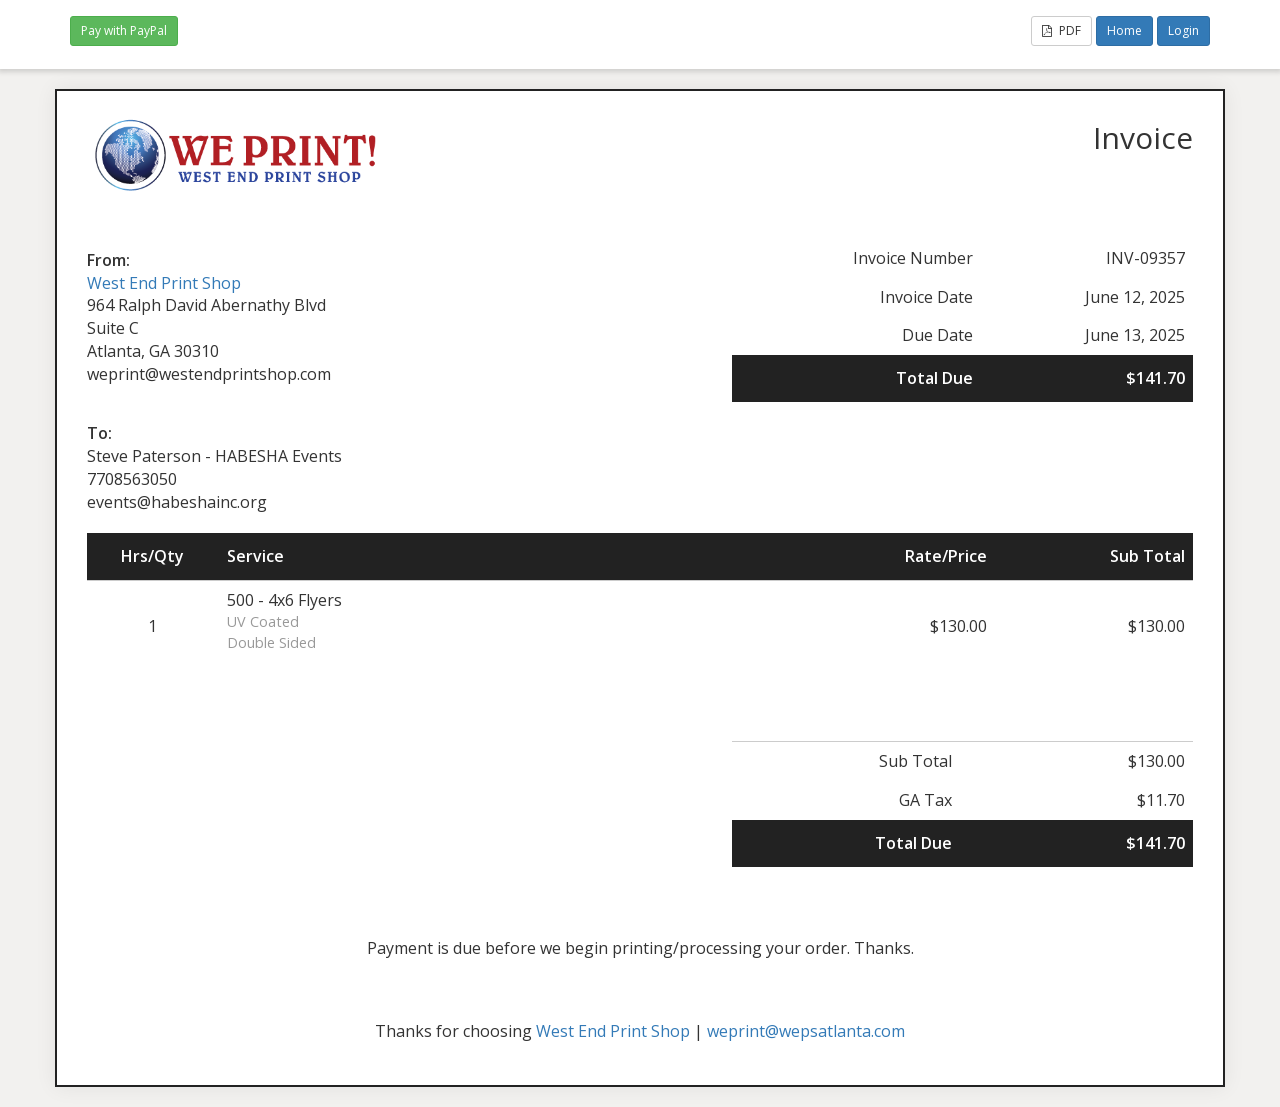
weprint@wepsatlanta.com (806, 1031)
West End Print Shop (164, 283)
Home (1124, 30)
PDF (1061, 30)
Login (1183, 30)
